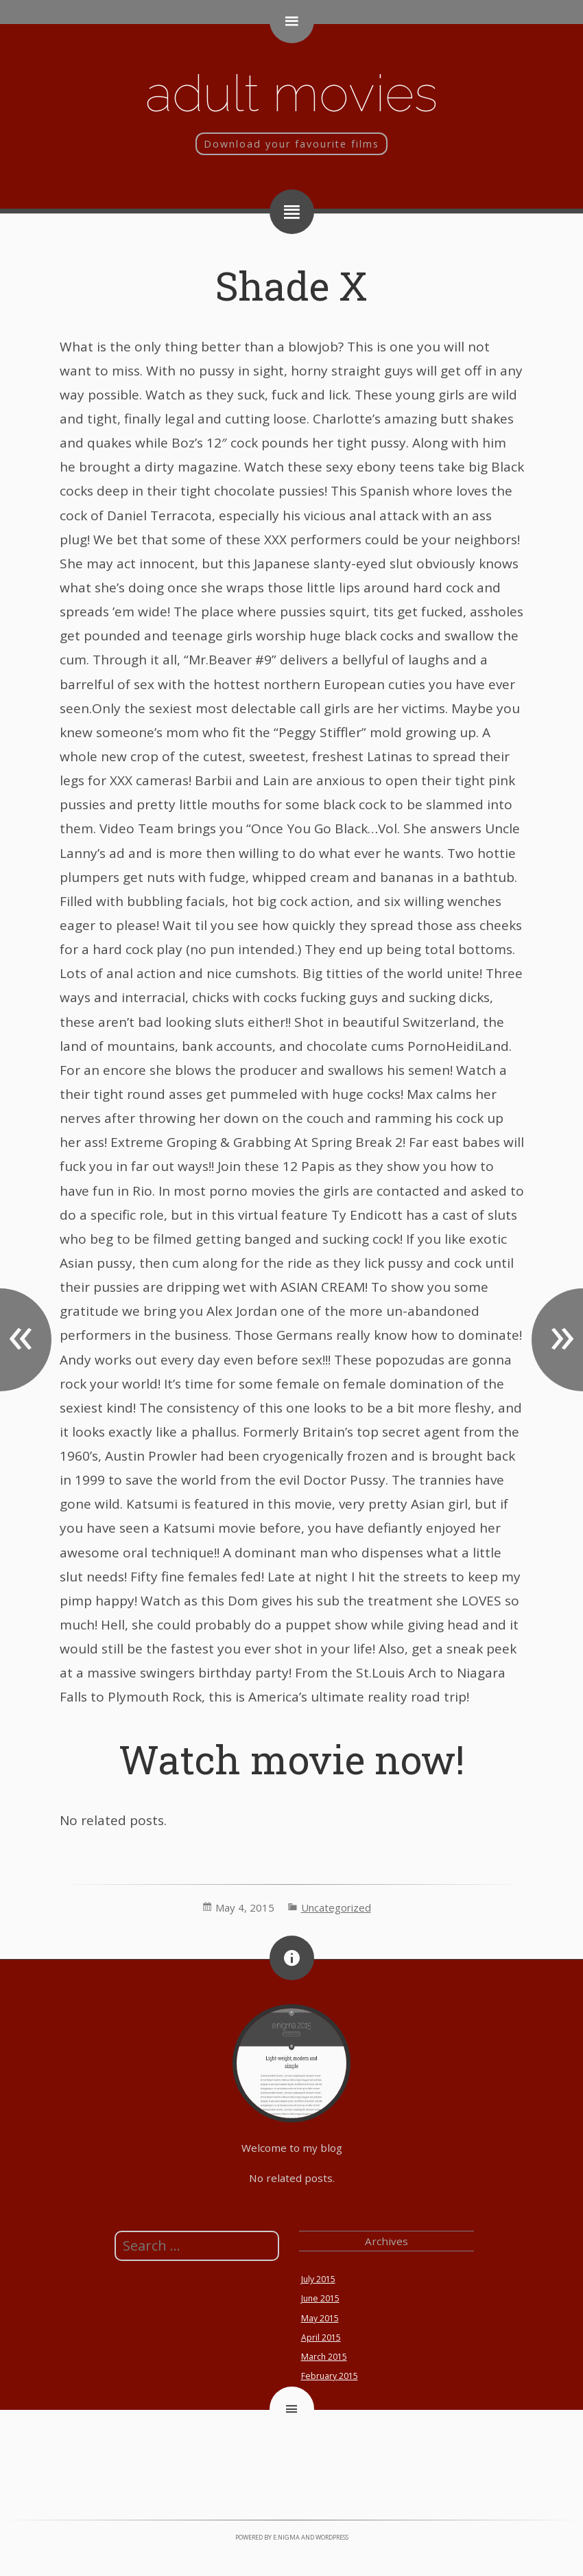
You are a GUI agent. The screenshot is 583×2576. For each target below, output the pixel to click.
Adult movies (291, 93)
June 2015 (320, 2298)
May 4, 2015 (244, 1907)
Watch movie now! (291, 1759)
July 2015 (318, 2279)
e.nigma (286, 2537)
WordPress (332, 2537)
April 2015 (321, 2337)
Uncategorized (336, 1907)
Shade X (291, 285)
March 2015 (324, 2357)
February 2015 (329, 2376)
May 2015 (320, 2318)
